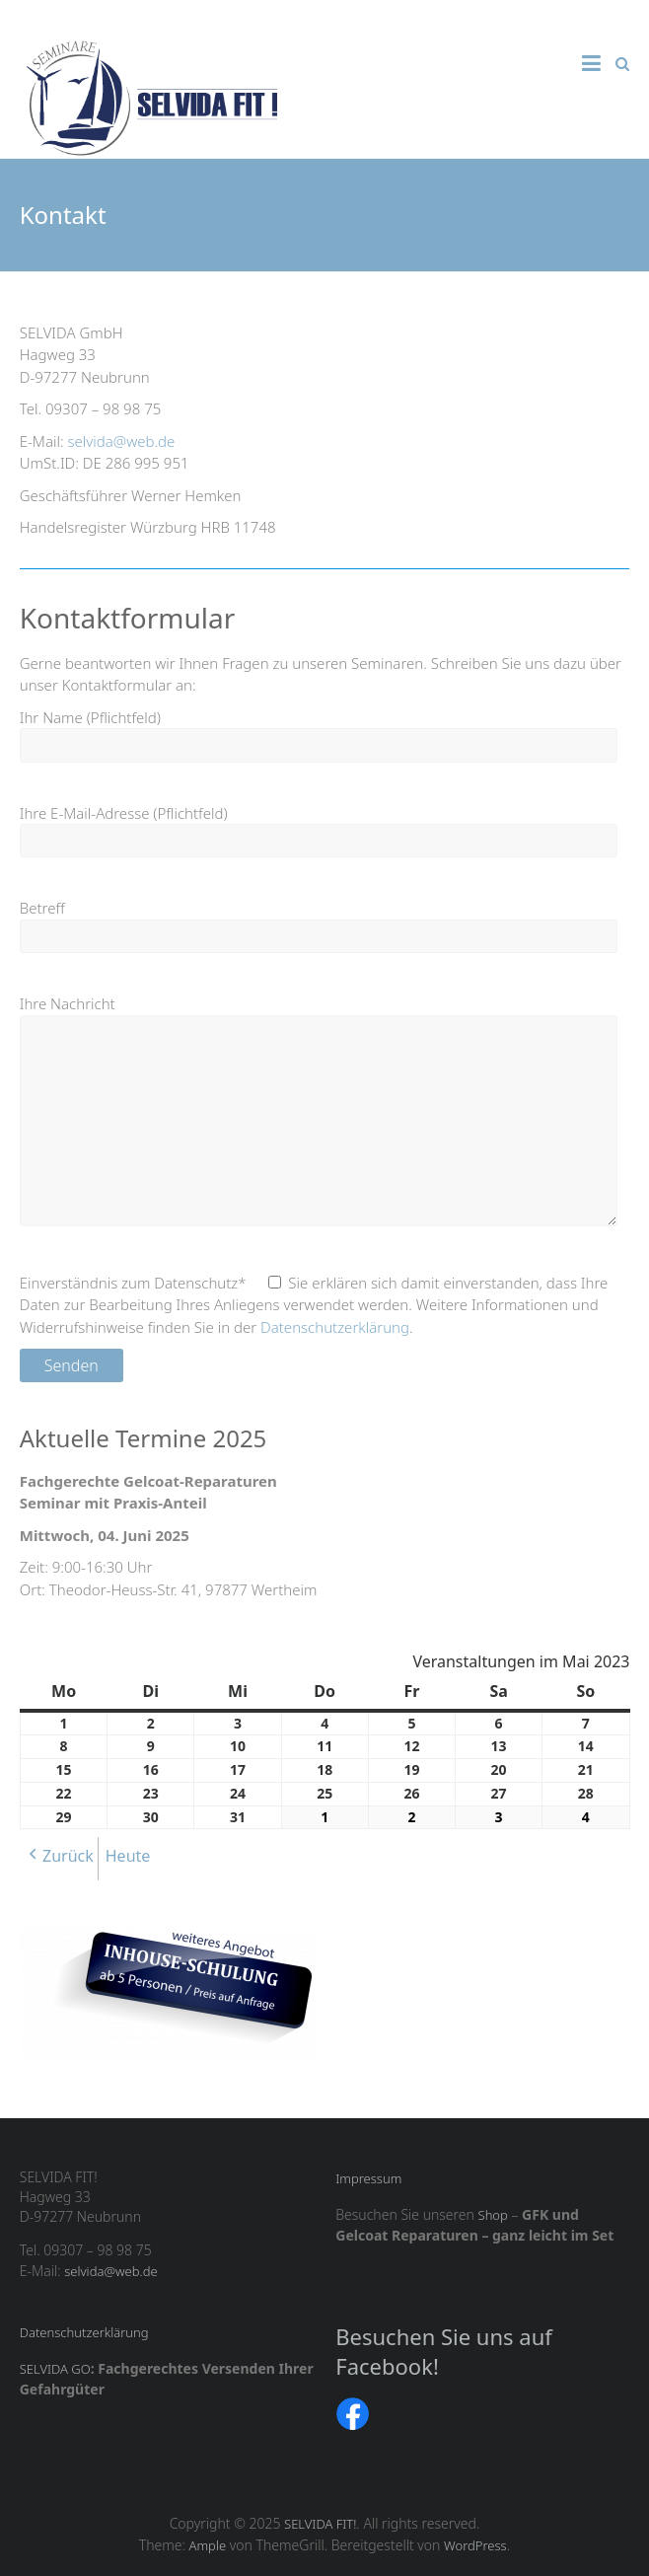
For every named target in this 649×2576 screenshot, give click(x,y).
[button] (59, 1858)
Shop (493, 2215)
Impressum (368, 2178)
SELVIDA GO (55, 2369)
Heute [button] (128, 1856)
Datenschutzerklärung (334, 1327)
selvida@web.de (122, 441)
